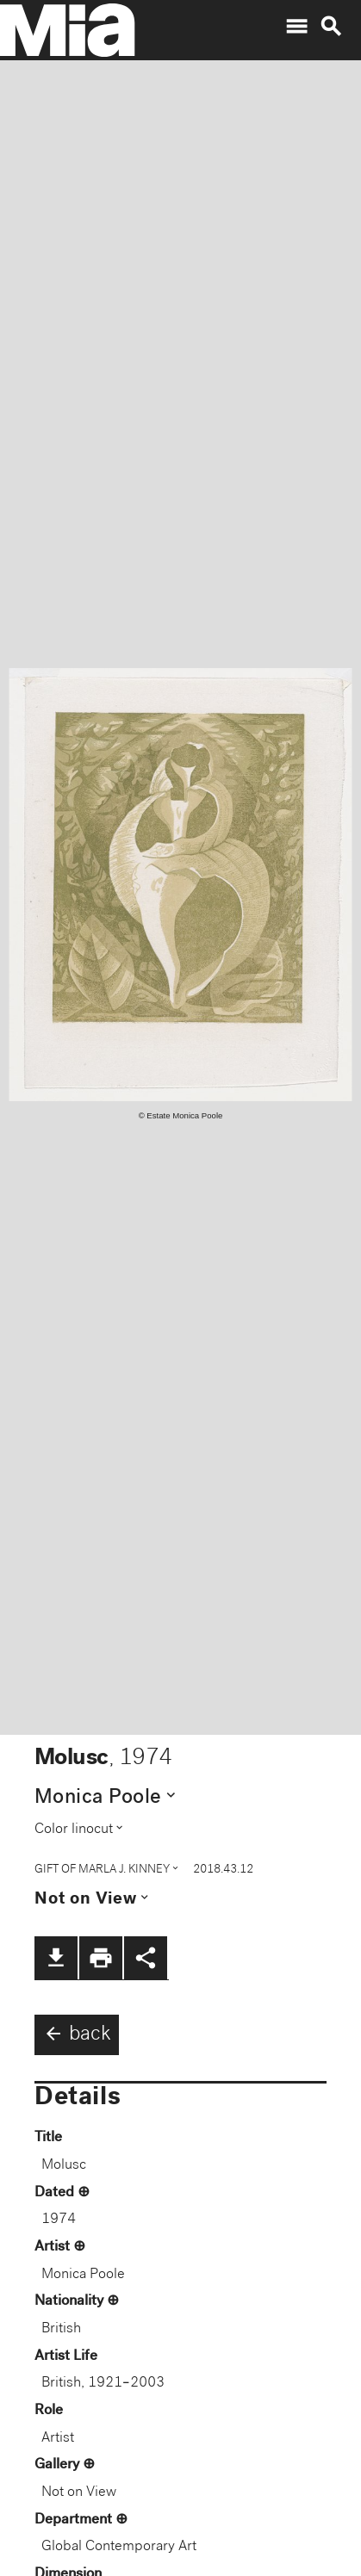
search (331, 27)
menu (296, 27)
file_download (56, 1958)
